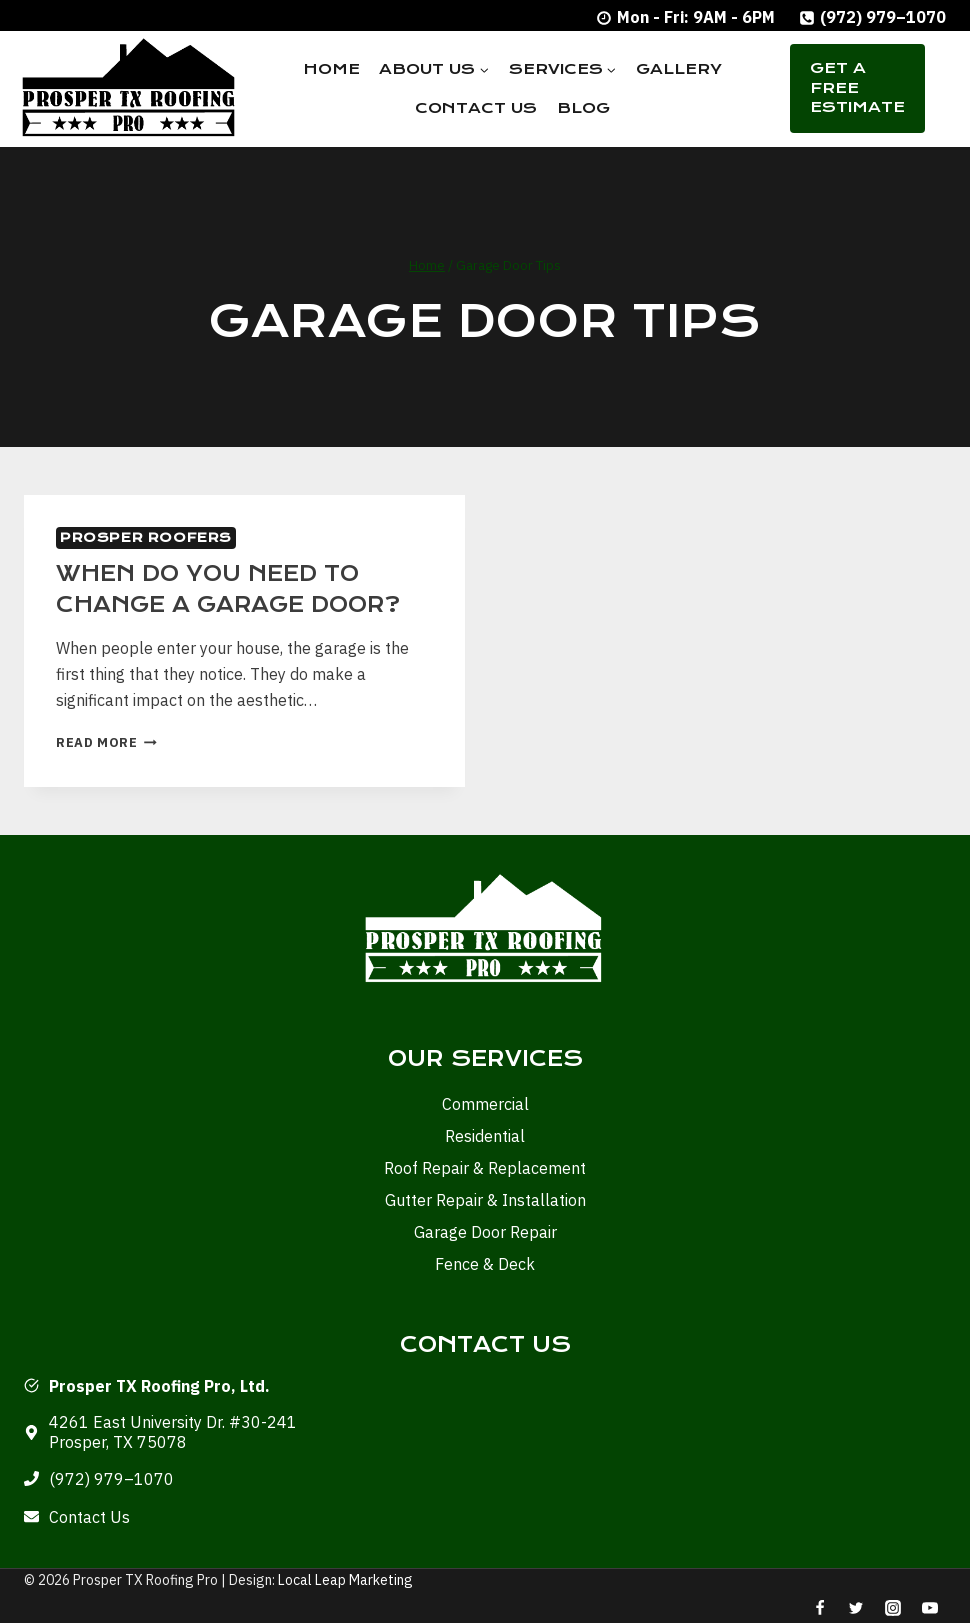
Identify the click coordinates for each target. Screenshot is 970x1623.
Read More (106, 741)
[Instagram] (893, 1607)
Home (331, 69)
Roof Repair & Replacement (485, 1167)
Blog (583, 108)
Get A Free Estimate (857, 87)
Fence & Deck (485, 1263)
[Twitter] (856, 1607)
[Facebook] (820, 1607)
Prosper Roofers (146, 537)
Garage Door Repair (485, 1231)
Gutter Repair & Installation (485, 1199)
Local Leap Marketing (345, 1580)
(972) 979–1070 (111, 1478)
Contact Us (476, 108)
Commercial (485, 1103)
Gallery (679, 69)
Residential (485, 1135)
